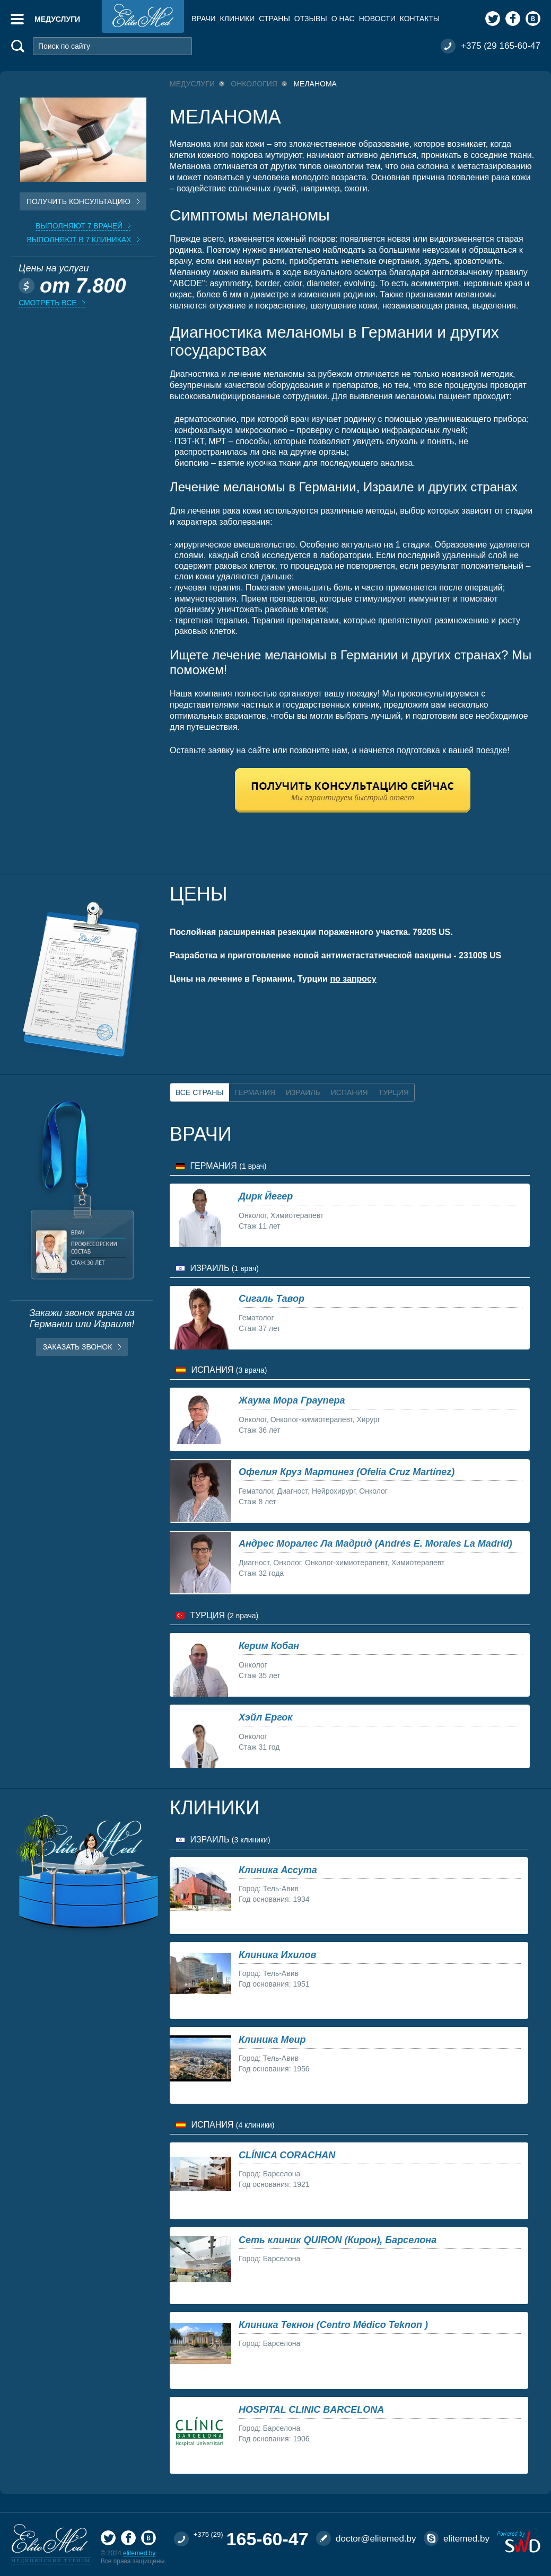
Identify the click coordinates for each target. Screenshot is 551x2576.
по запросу (353, 978)
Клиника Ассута (278, 1870)
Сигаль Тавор (271, 1298)
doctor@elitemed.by (376, 2539)
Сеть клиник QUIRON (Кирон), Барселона (337, 2240)
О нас (343, 18)
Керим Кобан (269, 1645)
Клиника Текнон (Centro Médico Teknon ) (333, 2324)
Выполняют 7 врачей (79, 226)
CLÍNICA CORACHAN (287, 2155)
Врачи (203, 18)
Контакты (420, 18)
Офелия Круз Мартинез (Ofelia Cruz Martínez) (346, 1472)
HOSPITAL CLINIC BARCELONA (311, 2409)
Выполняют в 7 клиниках (79, 239)
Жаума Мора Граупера (292, 1400)
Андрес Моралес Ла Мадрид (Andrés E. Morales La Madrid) (375, 1543)
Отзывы (310, 18)
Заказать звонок (77, 1347)
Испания (349, 1092)
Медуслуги (57, 19)
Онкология (254, 84)
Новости (377, 18)
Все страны (200, 1092)
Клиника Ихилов (277, 1954)
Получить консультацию (78, 201)
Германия (254, 1092)
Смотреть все (48, 302)
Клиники (237, 18)
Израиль (303, 1092)
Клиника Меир (272, 2039)
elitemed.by (139, 2553)
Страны (274, 18)
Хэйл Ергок (265, 1717)
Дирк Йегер (266, 1196)
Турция (394, 1092)
